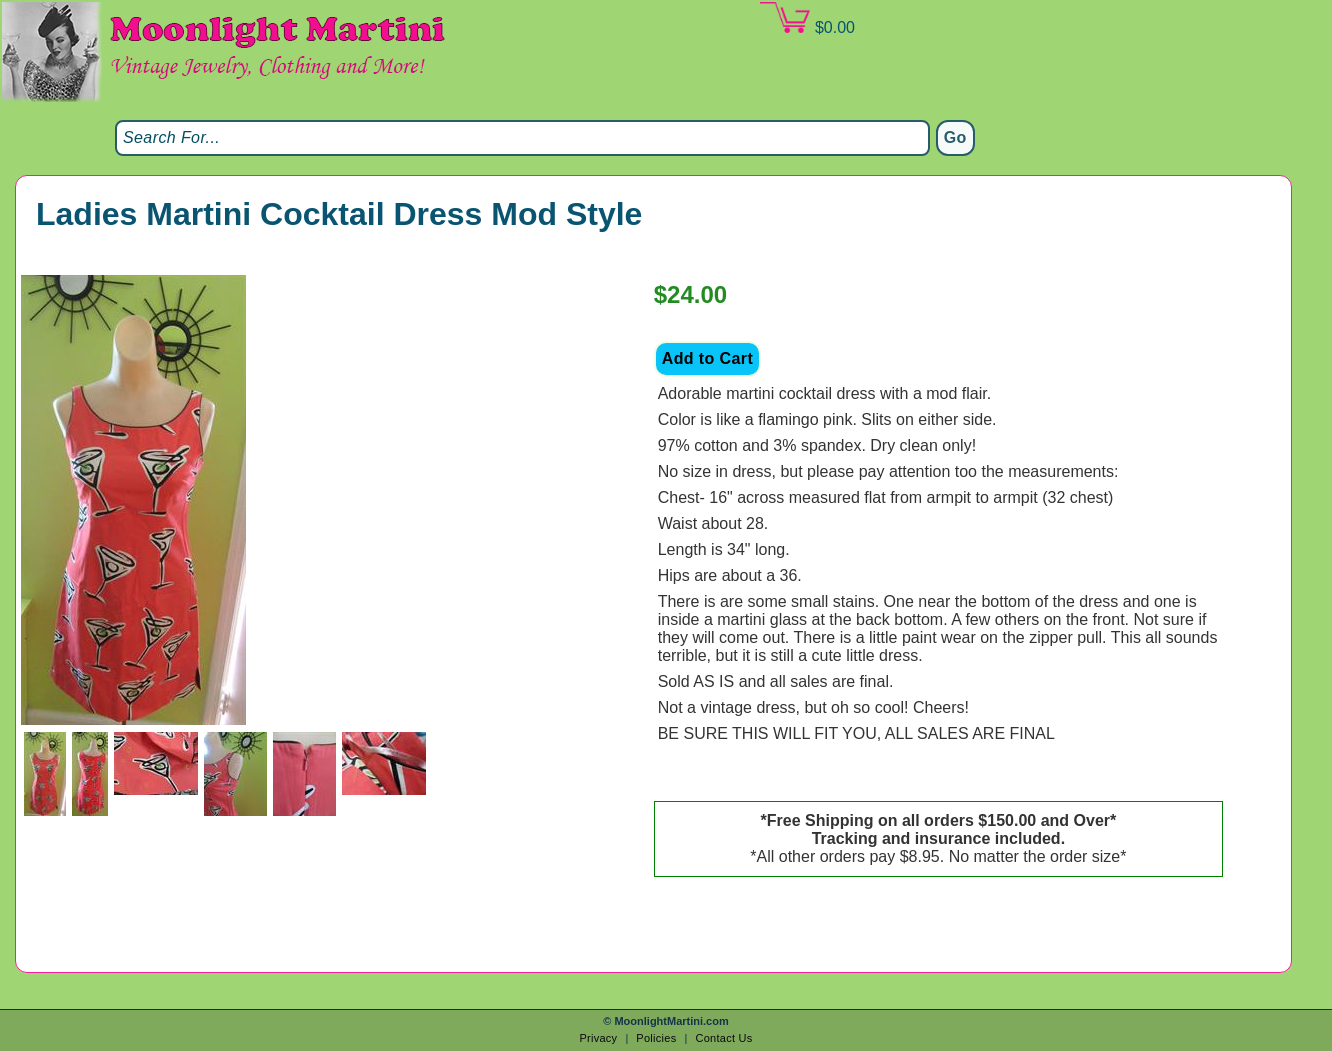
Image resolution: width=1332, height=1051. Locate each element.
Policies (656, 1038)
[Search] (522, 138)
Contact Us (723, 1038)
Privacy (598, 1038)
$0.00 (807, 19)
